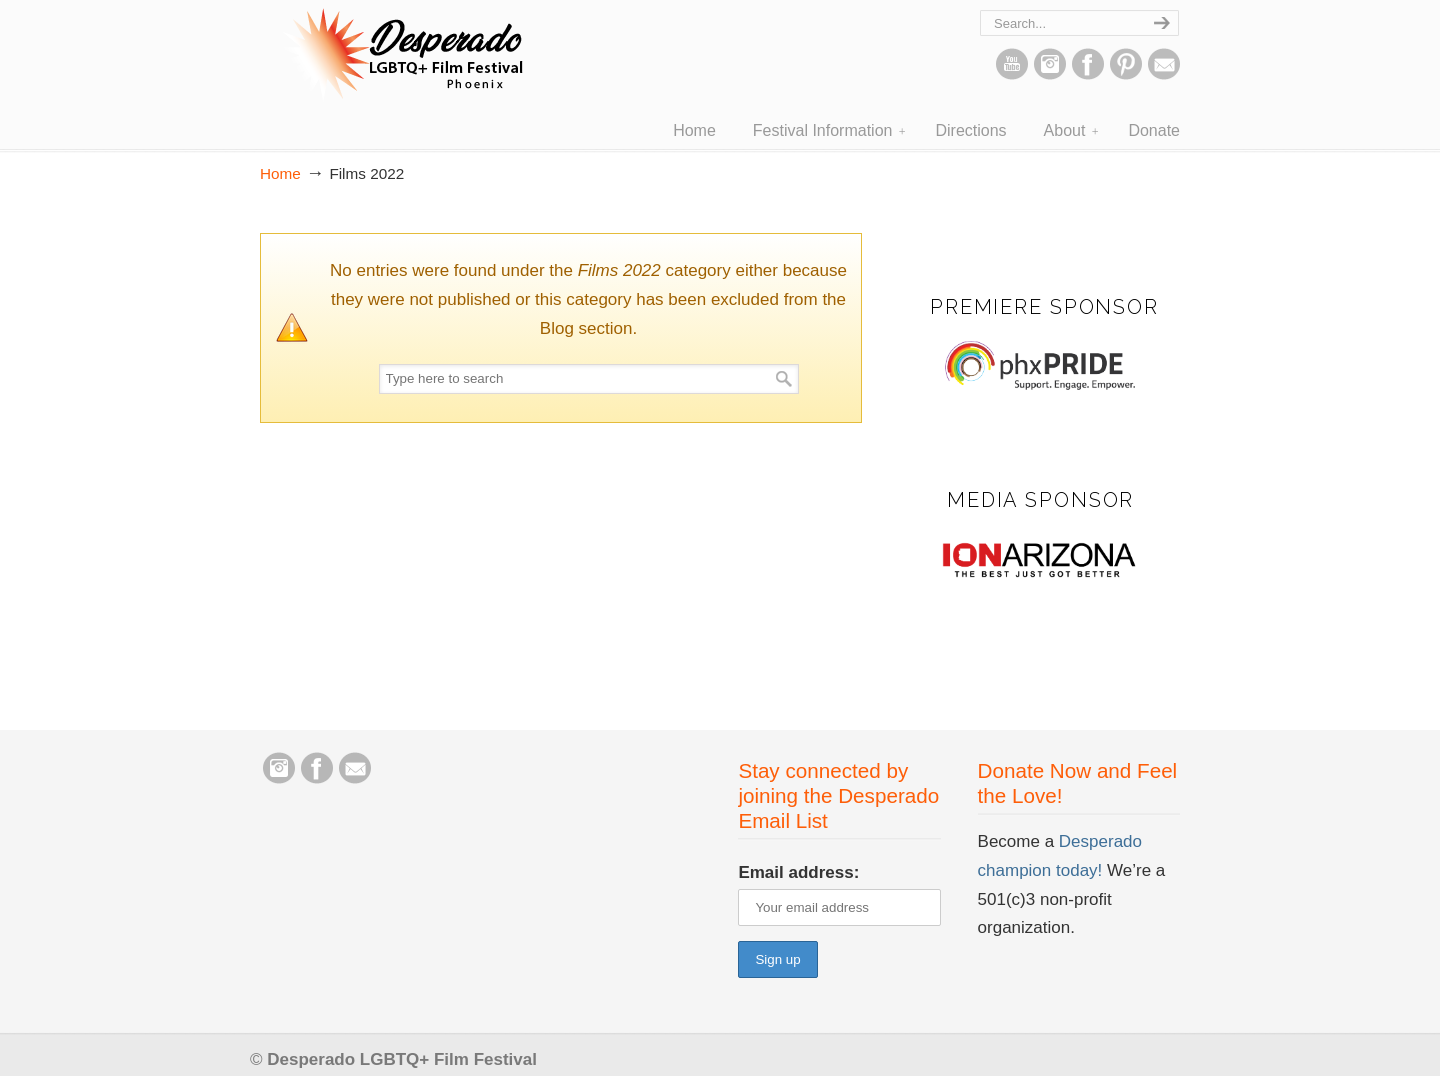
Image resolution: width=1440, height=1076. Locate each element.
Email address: (798, 872)
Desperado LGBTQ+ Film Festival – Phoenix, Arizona (400, 56)
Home (280, 173)
